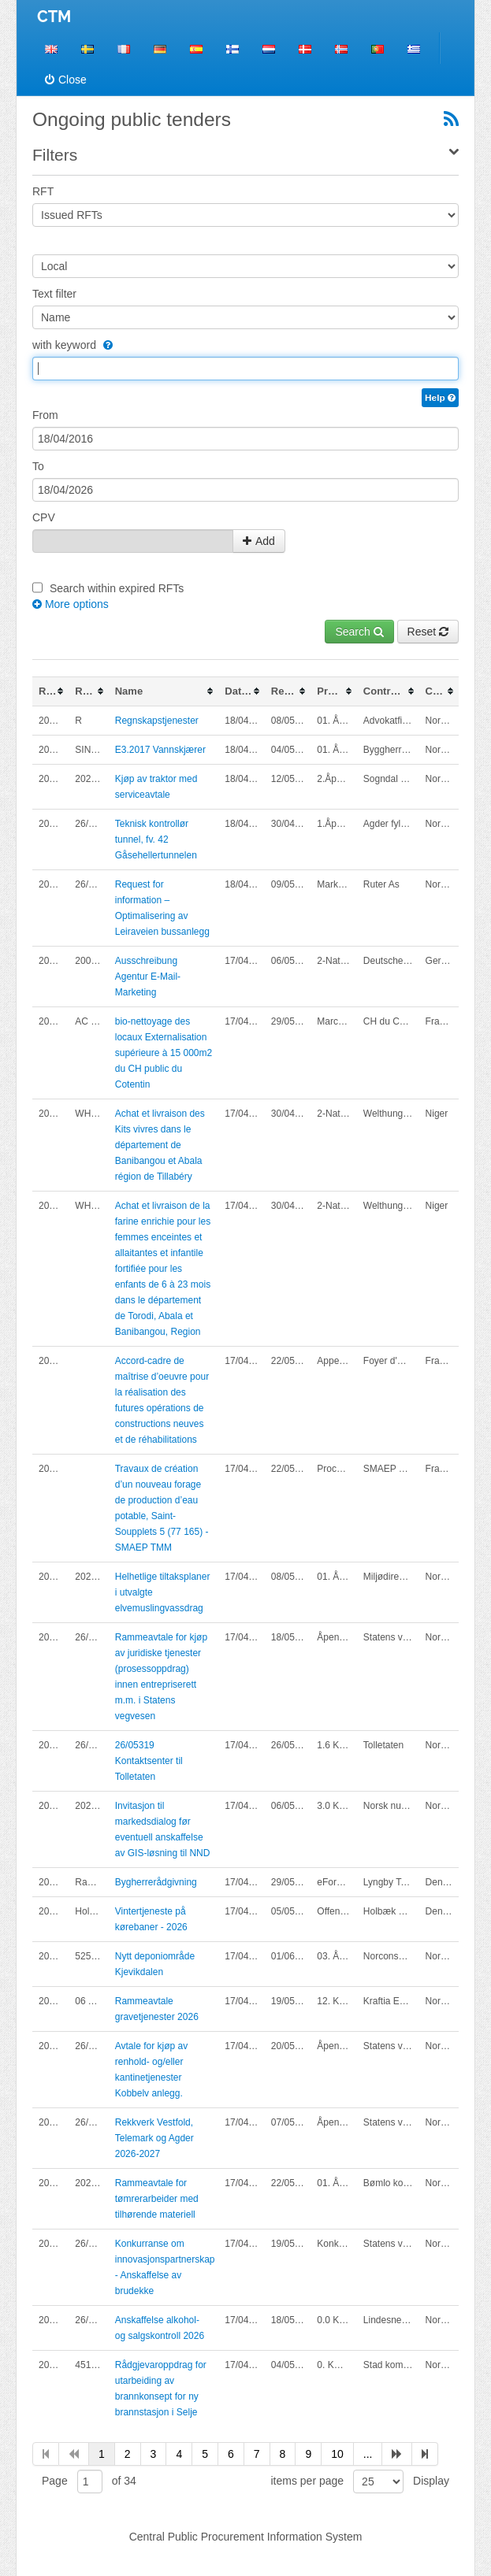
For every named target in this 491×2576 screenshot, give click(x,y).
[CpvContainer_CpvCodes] (132, 541)
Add (259, 541)
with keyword (72, 345)
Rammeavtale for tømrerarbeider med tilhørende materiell (157, 2199)
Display (431, 2480)
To (38, 466)
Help (440, 397)
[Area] (245, 266)
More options (70, 604)
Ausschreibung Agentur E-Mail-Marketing (147, 976)
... (368, 2454)
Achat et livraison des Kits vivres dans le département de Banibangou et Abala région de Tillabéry (160, 1145)
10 (337, 2454)
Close (66, 79)
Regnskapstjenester (157, 720)
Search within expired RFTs (117, 588)
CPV (43, 517)
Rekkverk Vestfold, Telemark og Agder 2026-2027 (154, 2138)
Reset (427, 631)
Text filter (54, 293)
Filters (54, 155)
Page (55, 2480)
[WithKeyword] (106, 345)
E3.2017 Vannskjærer (160, 749)
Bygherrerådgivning (156, 1882)
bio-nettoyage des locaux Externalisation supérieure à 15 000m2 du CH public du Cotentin (163, 1053)
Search (359, 631)
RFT (43, 191)
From (45, 415)
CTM (54, 16)
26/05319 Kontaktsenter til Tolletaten (149, 1761)
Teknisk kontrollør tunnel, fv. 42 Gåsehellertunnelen (156, 839)
